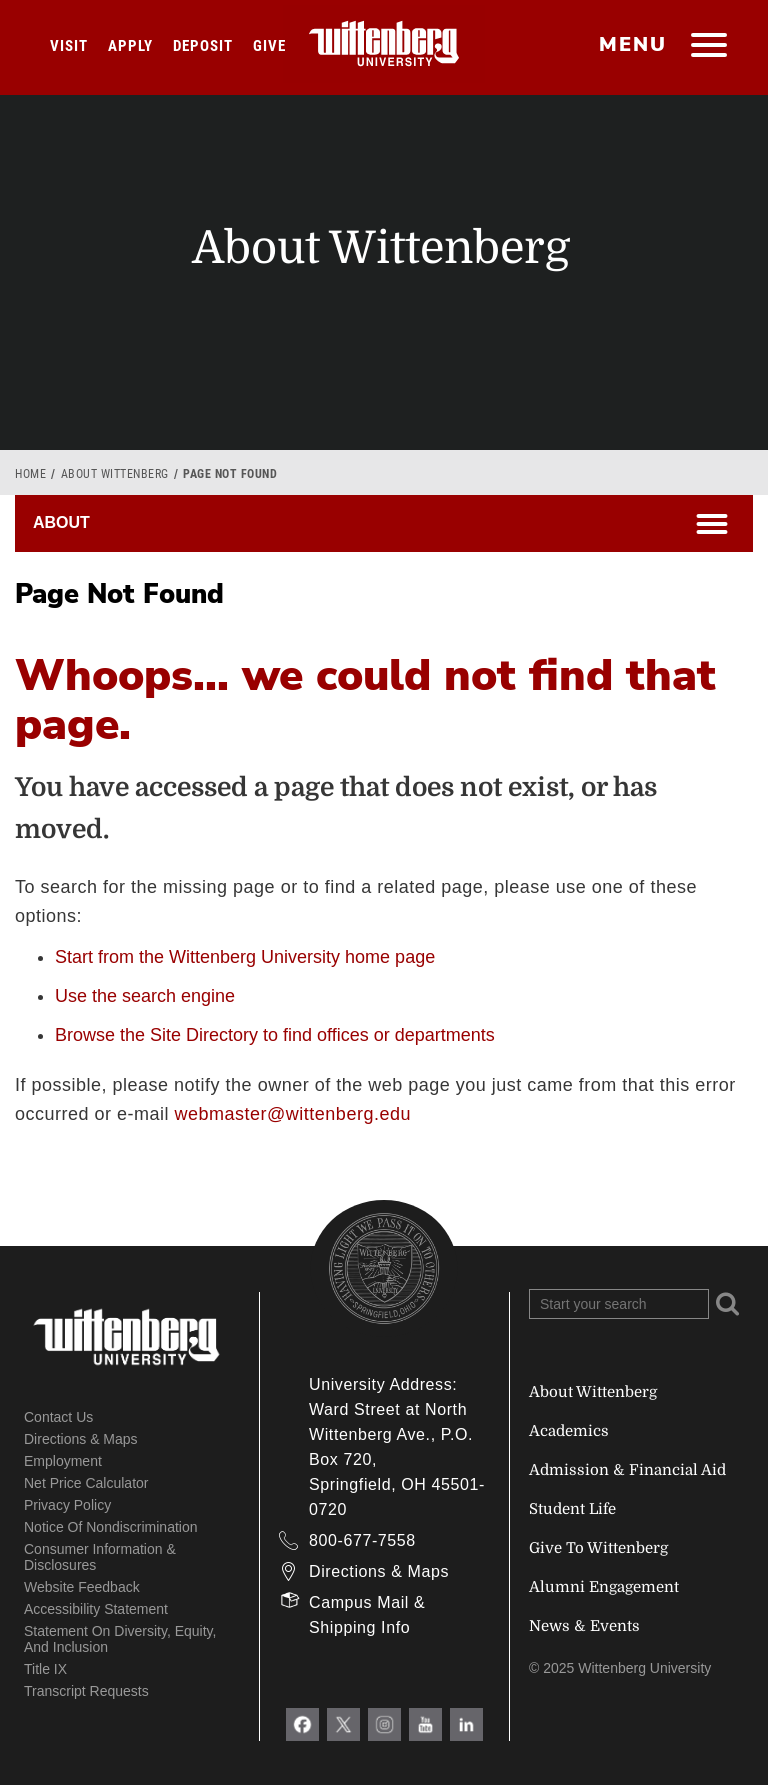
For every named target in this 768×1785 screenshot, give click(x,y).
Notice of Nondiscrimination (111, 1527)
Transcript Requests (86, 1691)
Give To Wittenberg (598, 1548)
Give (269, 46)
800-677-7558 (362, 1540)
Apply (130, 46)
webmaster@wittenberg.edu (293, 1114)
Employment (63, 1461)
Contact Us (58, 1417)
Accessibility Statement (96, 1609)
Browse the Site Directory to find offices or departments (275, 1035)
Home (30, 474)
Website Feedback (82, 1587)
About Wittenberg (115, 474)
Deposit (203, 46)
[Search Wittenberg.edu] (619, 1304)
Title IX (45, 1669)
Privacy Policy (67, 1505)
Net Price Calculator (86, 1483)
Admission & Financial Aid (627, 1470)
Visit (69, 46)
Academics (569, 1431)
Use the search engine (145, 996)
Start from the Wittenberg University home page (245, 957)
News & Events (584, 1626)
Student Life (572, 1509)
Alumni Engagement (604, 1587)
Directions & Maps (81, 1439)
